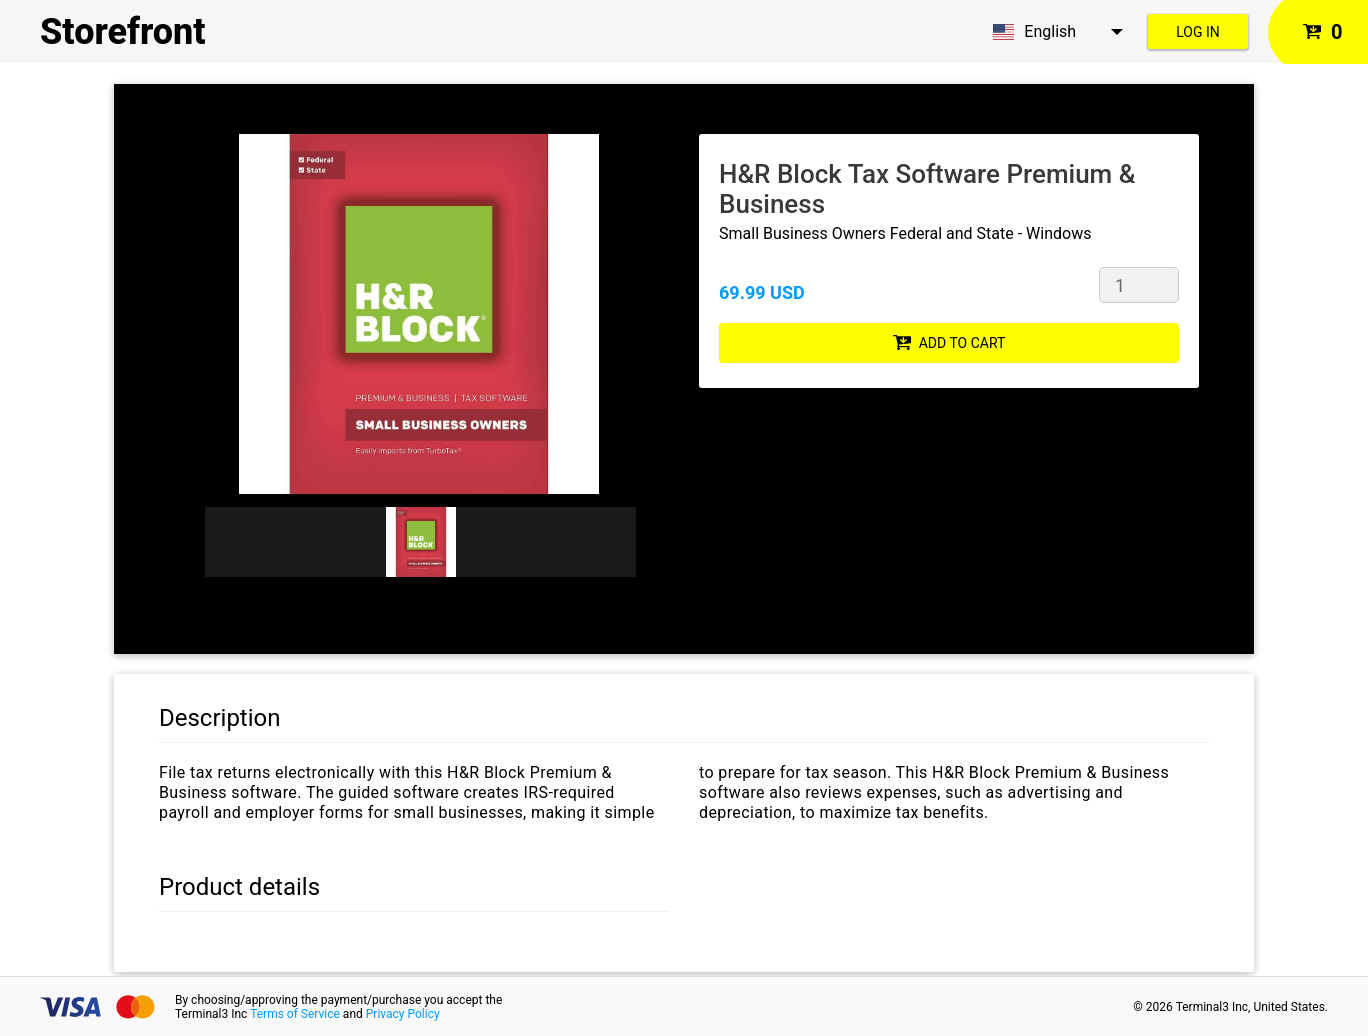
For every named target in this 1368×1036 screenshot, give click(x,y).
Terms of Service (295, 1014)
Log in (1198, 32)
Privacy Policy (403, 1014)
